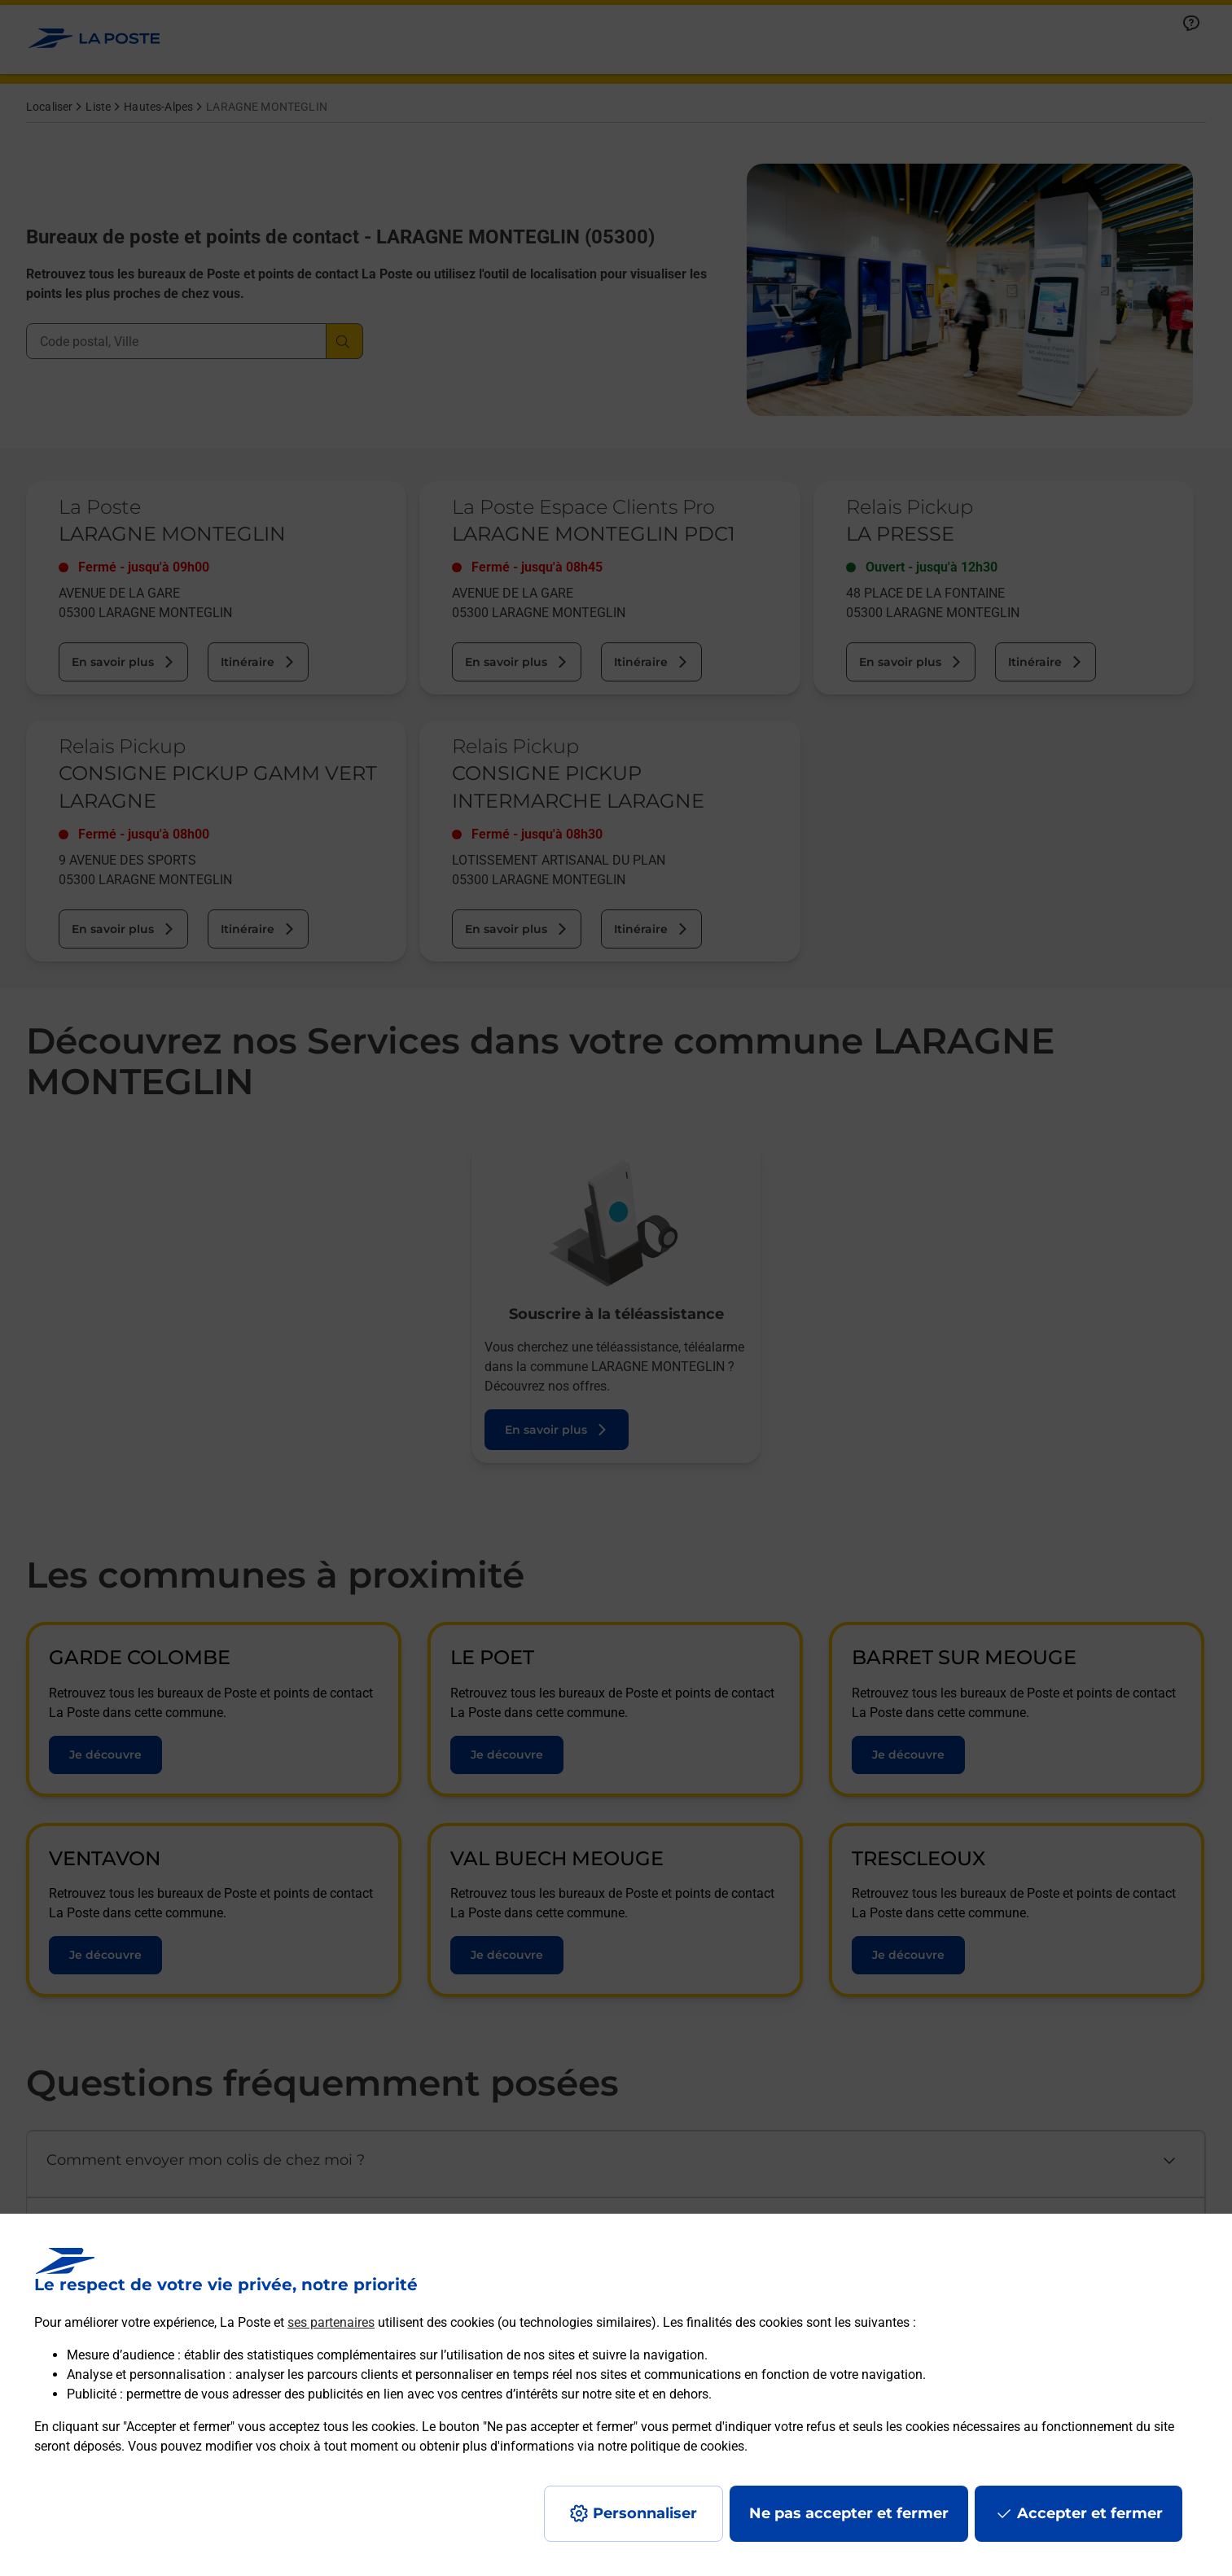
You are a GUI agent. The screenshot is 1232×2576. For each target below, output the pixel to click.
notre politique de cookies (671, 2446)
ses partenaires (331, 2322)
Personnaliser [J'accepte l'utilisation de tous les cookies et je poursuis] (645, 2513)
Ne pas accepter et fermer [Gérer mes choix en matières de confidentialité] (849, 2513)
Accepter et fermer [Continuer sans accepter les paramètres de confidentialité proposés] (1090, 2513)
